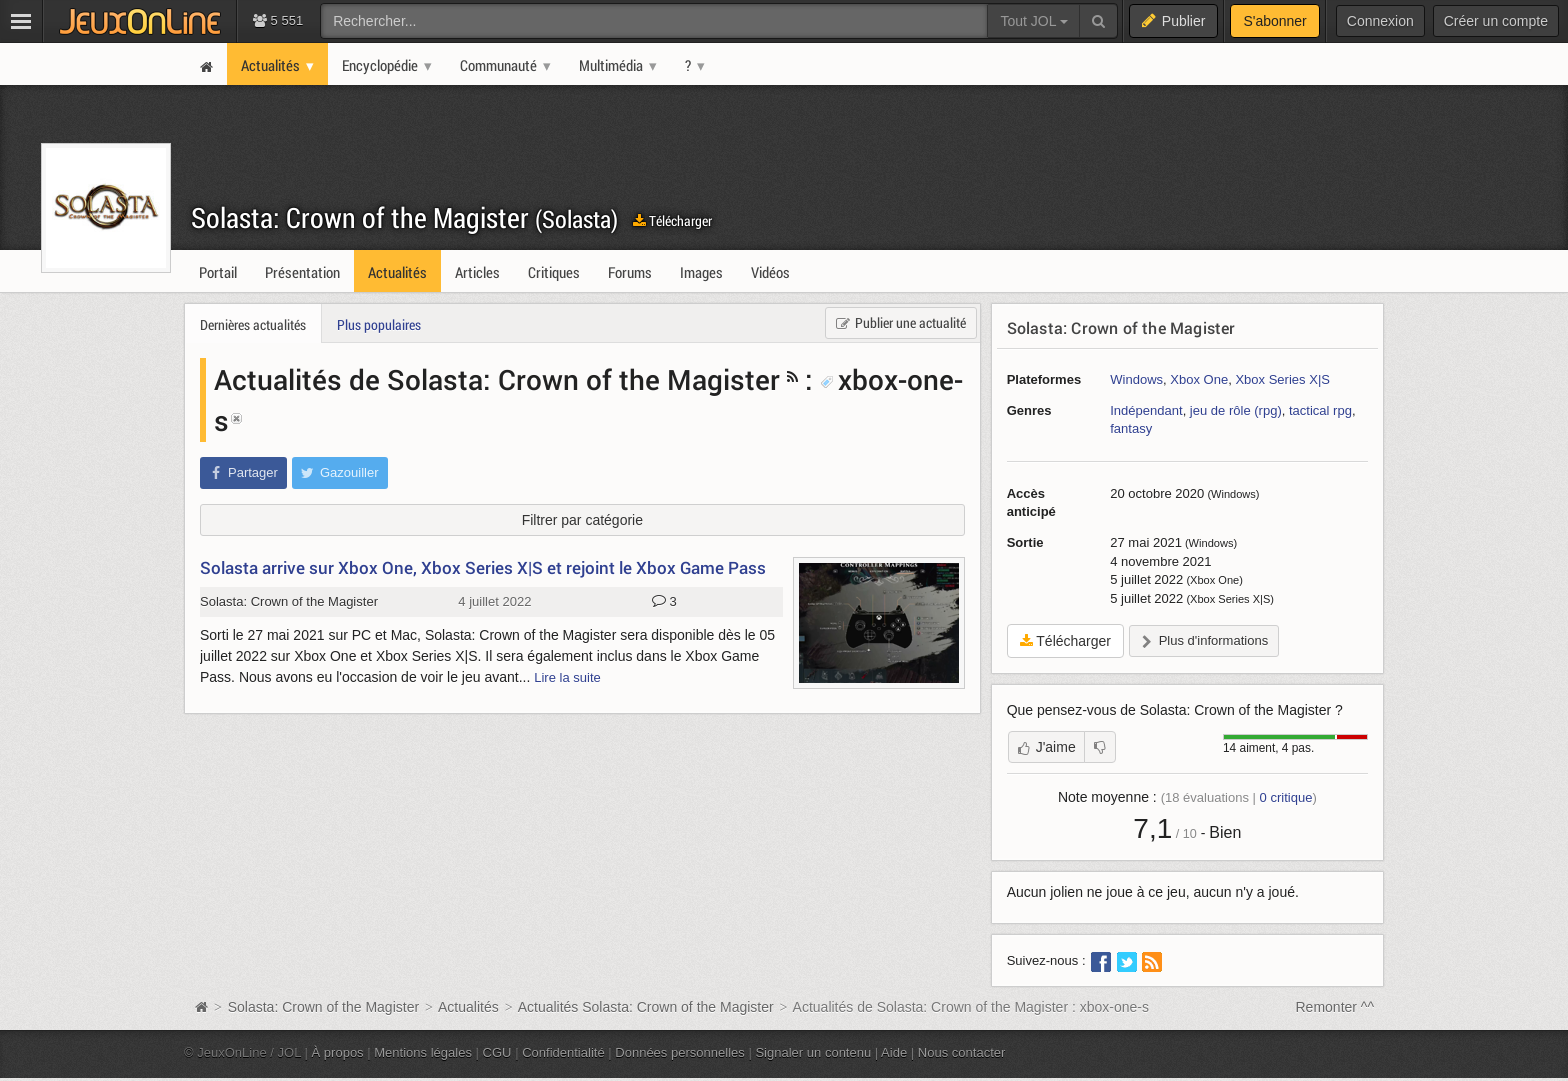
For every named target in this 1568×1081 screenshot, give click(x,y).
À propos (338, 1052)
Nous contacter (962, 1052)
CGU (497, 1052)
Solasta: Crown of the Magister (404, 217)
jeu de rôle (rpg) (1236, 410)
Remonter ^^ (1335, 1007)
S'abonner (1274, 21)
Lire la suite (567, 677)
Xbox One (1199, 379)
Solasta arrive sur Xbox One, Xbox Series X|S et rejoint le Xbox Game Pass (483, 567)
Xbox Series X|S (1282, 379)
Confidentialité (563, 1052)
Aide (894, 1052)
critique (1286, 797)
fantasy (1131, 428)
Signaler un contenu (813, 1052)
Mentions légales (423, 1052)
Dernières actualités (253, 324)
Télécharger (672, 220)
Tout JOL (1033, 21)
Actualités (468, 1007)
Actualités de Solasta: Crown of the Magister (497, 379)
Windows (1136, 379)
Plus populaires (379, 324)
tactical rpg (1320, 410)
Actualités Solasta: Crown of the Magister (646, 1007)
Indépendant (1146, 410)
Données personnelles (680, 1052)
